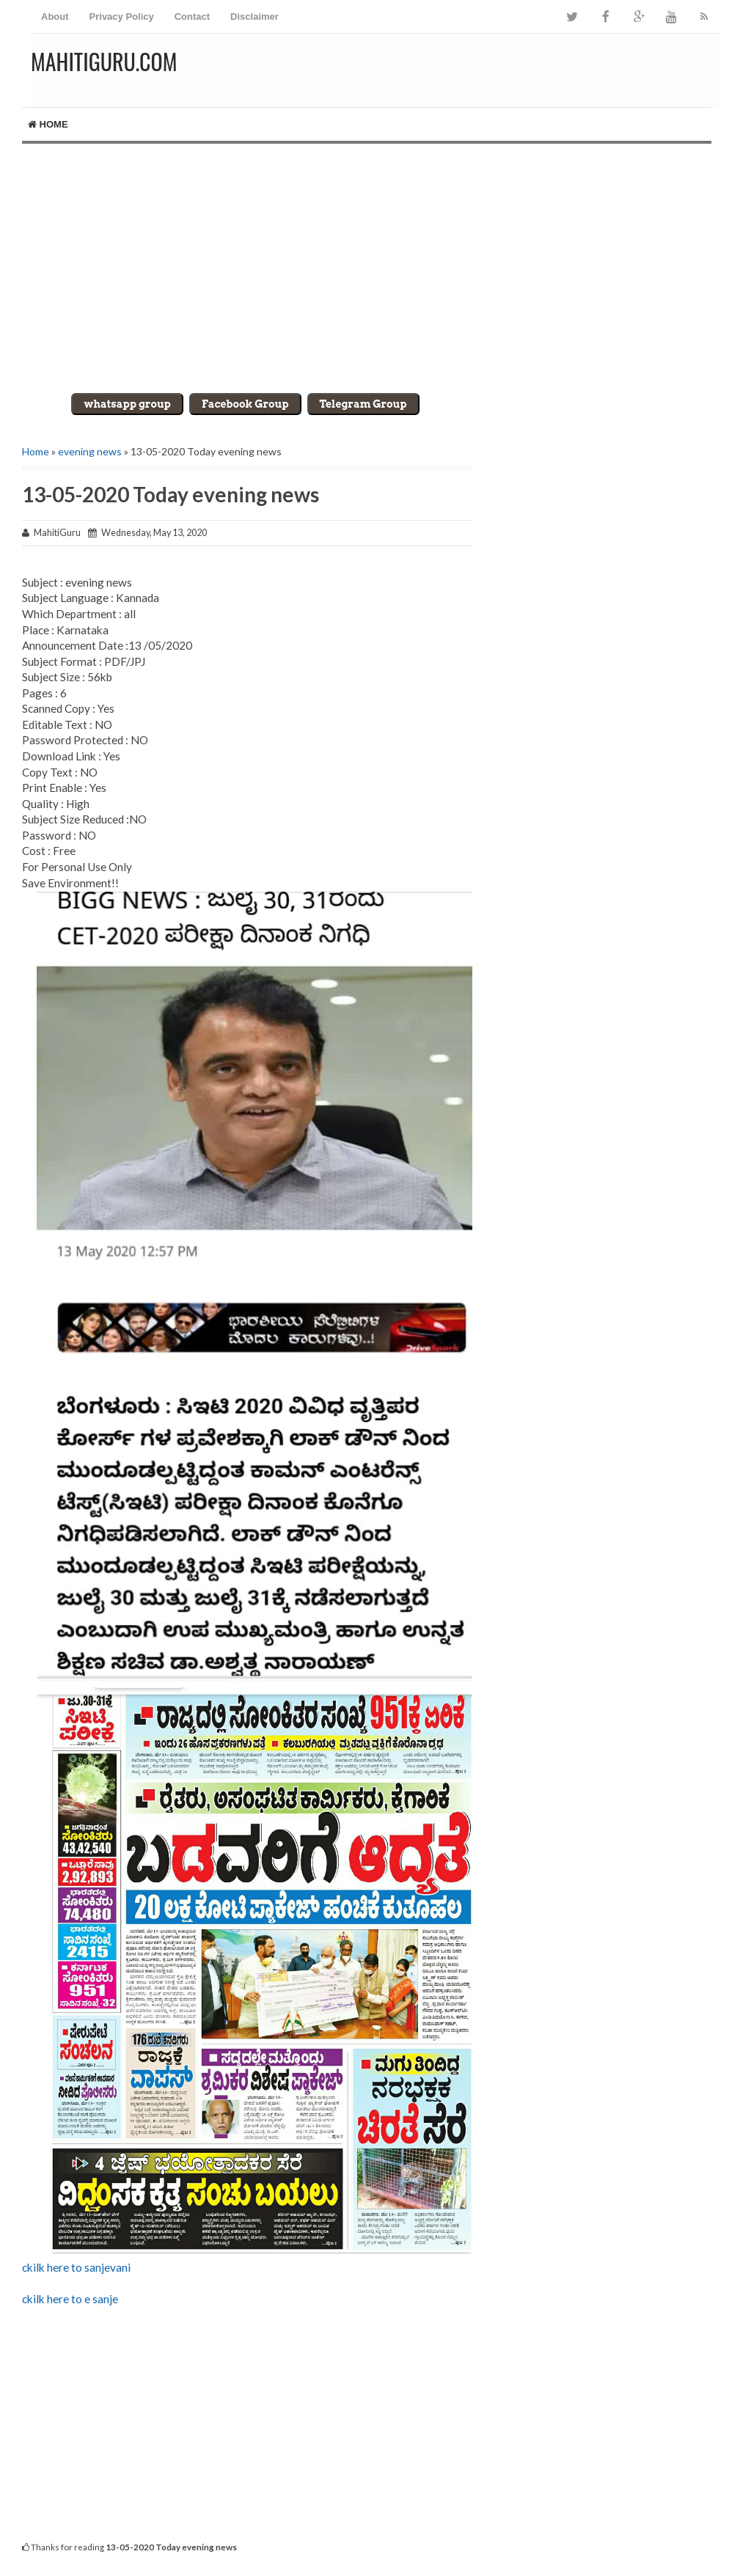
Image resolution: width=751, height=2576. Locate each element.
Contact (192, 16)
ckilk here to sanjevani (76, 2267)
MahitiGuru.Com (104, 61)
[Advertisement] (375, 268)
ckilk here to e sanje (70, 2298)
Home (48, 124)
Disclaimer (254, 16)
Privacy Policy (121, 16)
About (55, 16)
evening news (90, 451)
